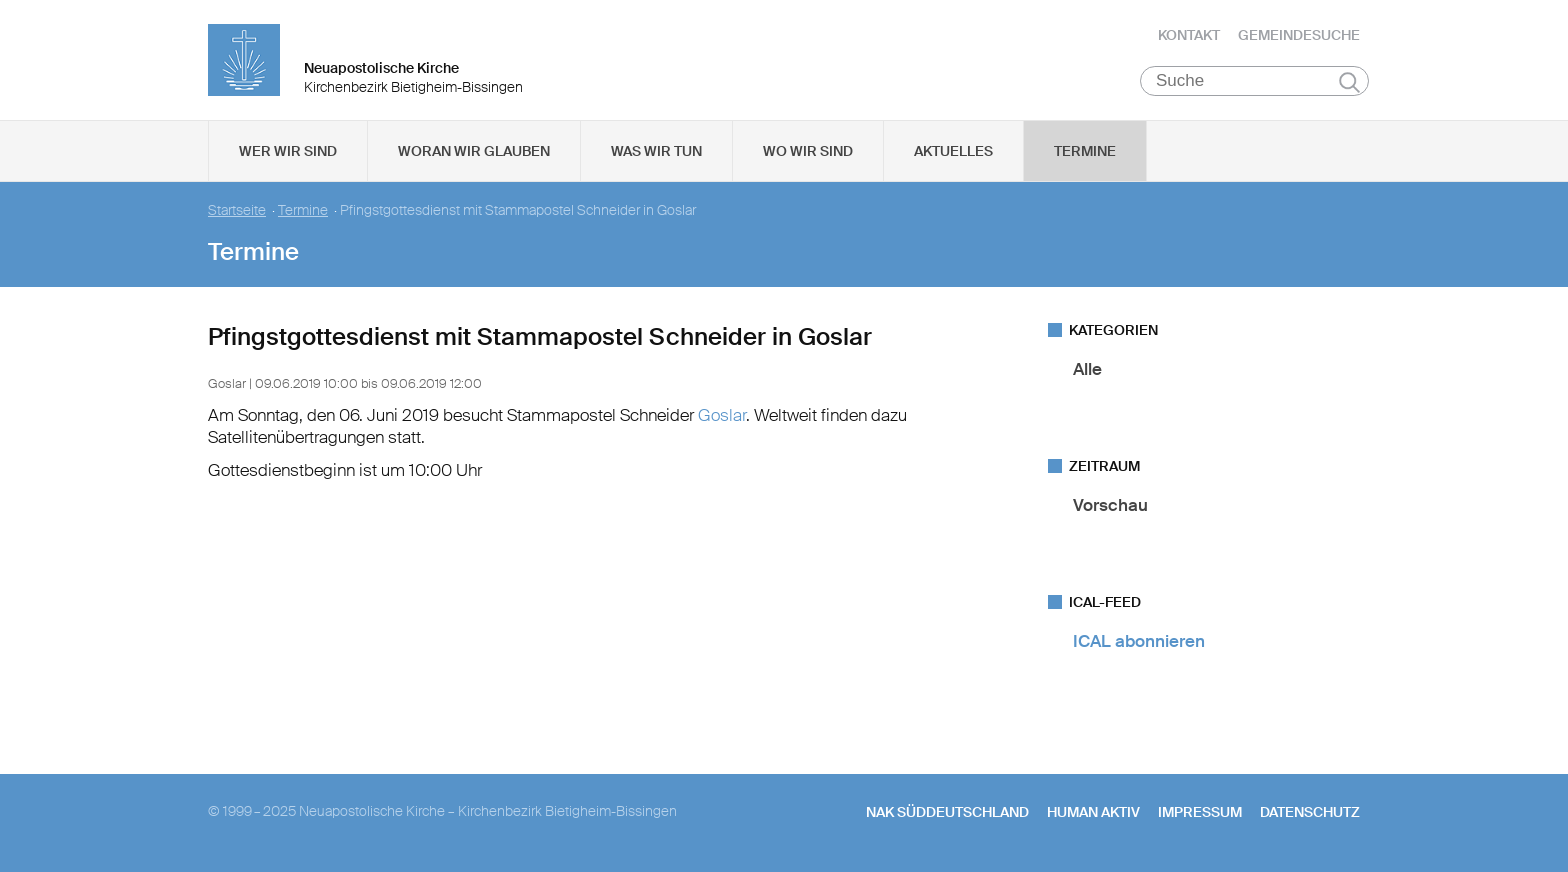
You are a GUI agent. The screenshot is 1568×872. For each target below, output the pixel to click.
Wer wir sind (288, 151)
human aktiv (1093, 812)
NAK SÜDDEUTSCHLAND (947, 812)
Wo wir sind (808, 151)
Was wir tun (656, 151)
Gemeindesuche (1299, 35)
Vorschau (1110, 505)
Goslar (722, 415)
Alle (1087, 369)
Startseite (237, 210)
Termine (1085, 151)
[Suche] (1254, 81)
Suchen (1349, 82)
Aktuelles (953, 151)
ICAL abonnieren (1139, 641)
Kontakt (1189, 35)
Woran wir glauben (474, 151)
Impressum (1200, 812)
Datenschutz (1310, 812)
